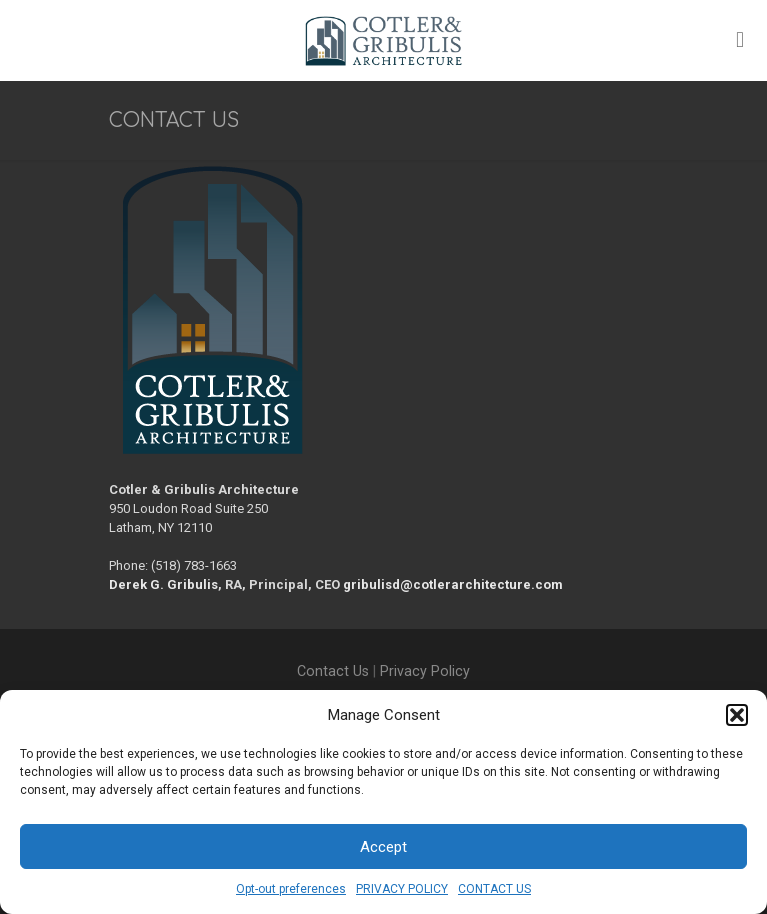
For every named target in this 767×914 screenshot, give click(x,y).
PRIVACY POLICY (402, 889)
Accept (383, 847)
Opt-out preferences (291, 889)
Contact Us (333, 671)
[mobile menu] (740, 40)
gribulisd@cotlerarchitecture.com (453, 584)
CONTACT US (494, 889)
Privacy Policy (425, 671)
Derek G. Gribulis (163, 584)
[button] (737, 715)
